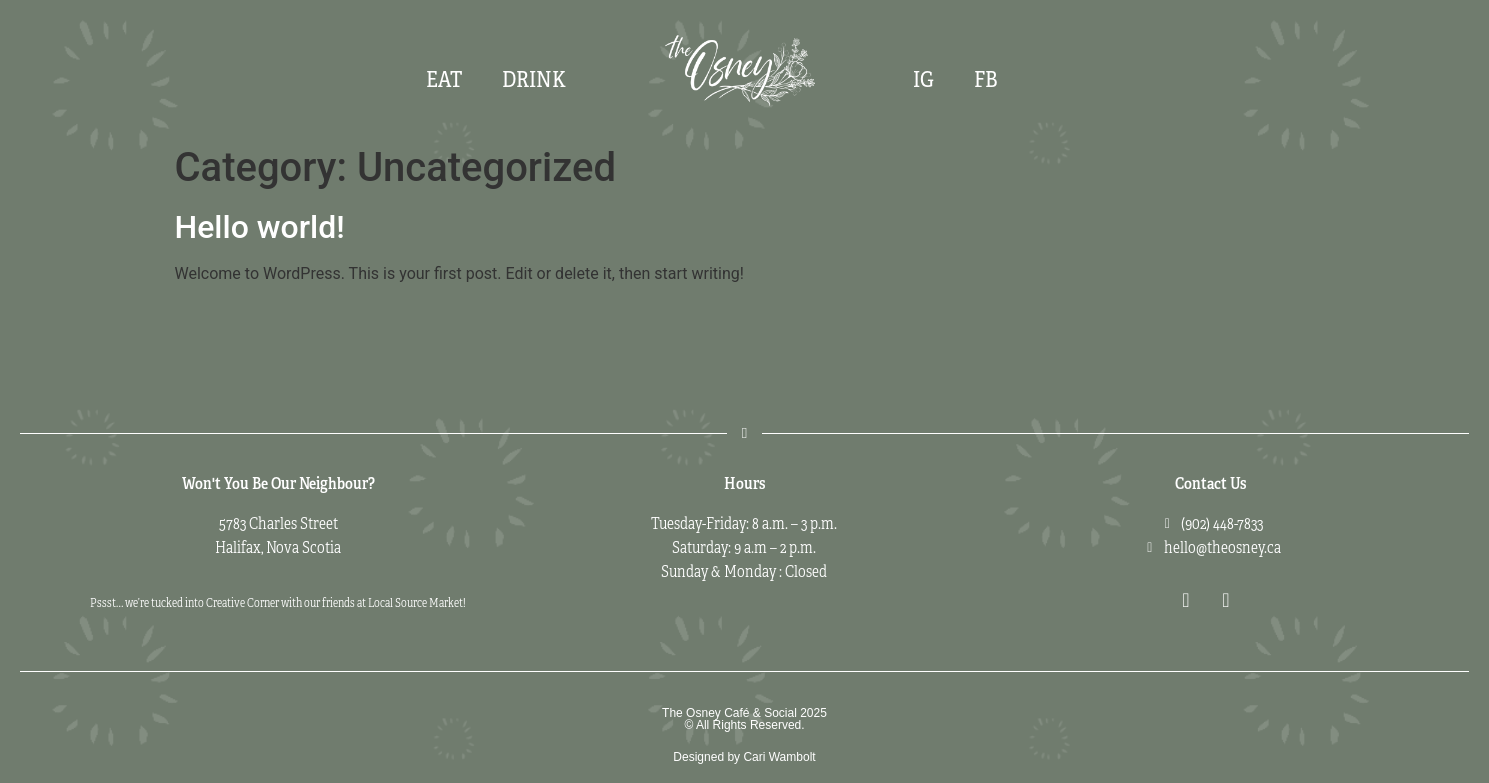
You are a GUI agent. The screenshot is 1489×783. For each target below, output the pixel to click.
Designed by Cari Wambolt (744, 757)
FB (986, 79)
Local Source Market (415, 603)
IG (923, 79)
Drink (534, 79)
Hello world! (260, 227)
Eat (444, 79)
